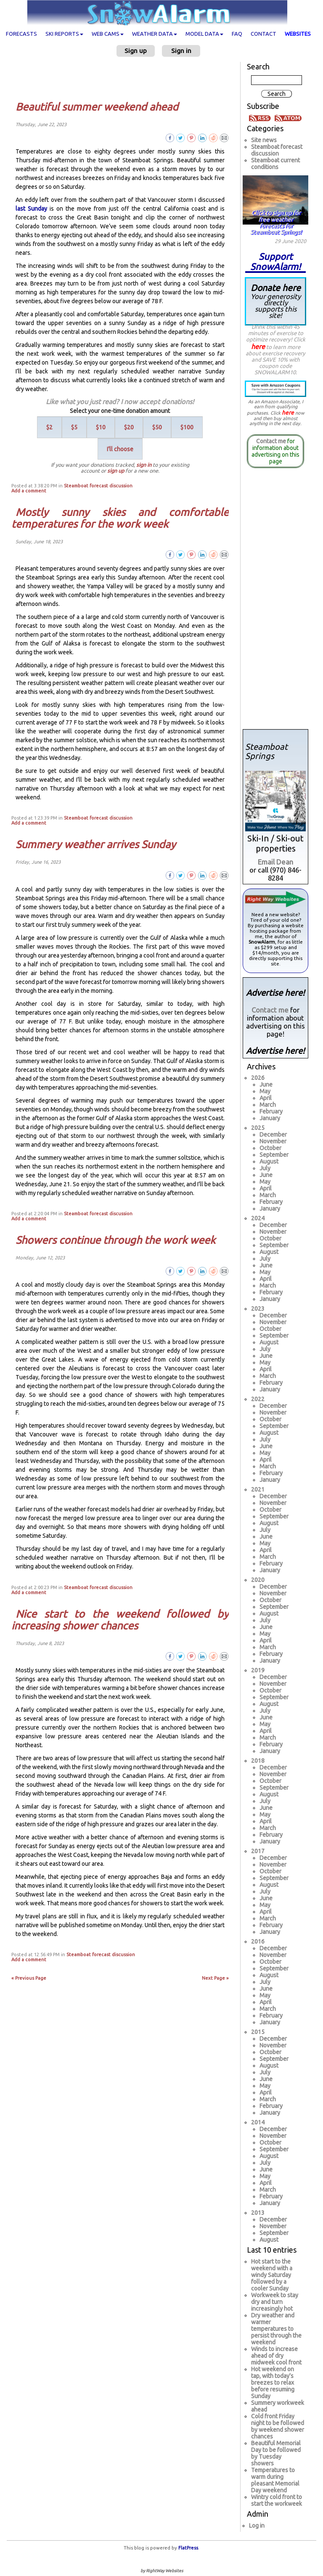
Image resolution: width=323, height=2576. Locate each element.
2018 (258, 1760)
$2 (49, 427)
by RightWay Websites (161, 2570)
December (273, 1134)
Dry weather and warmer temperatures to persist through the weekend (276, 2329)
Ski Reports (64, 34)
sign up (115, 470)
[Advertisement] (123, 78)
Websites (298, 34)
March (267, 1104)
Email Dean (275, 862)
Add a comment (28, 490)
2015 (258, 2032)
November (272, 1141)
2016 (258, 1941)
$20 (129, 427)
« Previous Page (28, 1978)
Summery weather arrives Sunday (96, 844)
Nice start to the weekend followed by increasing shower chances (120, 1620)
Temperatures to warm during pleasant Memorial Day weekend (275, 2480)
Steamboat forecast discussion (98, 485)
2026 (258, 1077)
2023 (258, 1308)
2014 (258, 2122)
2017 (258, 1851)
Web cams (108, 34)
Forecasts (21, 34)
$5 (74, 427)
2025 (258, 1127)
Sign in (181, 50)
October (270, 1148)
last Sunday (31, 208)
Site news (264, 140)
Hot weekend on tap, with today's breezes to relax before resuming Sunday (272, 2382)
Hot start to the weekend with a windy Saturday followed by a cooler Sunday (271, 2275)
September (274, 1154)
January (269, 1118)
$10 (101, 427)
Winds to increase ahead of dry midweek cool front (276, 2356)
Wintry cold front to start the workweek (276, 2500)
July (264, 1168)
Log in (257, 2525)
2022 (258, 1399)
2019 (258, 1670)
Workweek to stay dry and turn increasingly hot (274, 2302)
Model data (204, 34)
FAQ (237, 34)
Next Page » (215, 1978)
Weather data (154, 34)
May (264, 1091)
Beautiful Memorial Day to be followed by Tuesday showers (276, 2453)
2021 (258, 1489)
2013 (258, 2212)
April (265, 1098)
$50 (157, 427)
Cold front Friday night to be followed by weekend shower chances (277, 2426)
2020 (258, 1579)
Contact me (271, 441)
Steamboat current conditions (275, 163)
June (266, 1084)
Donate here (275, 301)
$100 (186, 427)
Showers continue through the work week (115, 1240)
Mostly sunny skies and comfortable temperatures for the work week (120, 518)
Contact (263, 34)
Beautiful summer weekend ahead (97, 107)
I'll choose (120, 449)
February (271, 1111)
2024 (258, 1218)
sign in (143, 465)
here (258, 346)
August (268, 1161)
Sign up (135, 50)
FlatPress (188, 2547)
